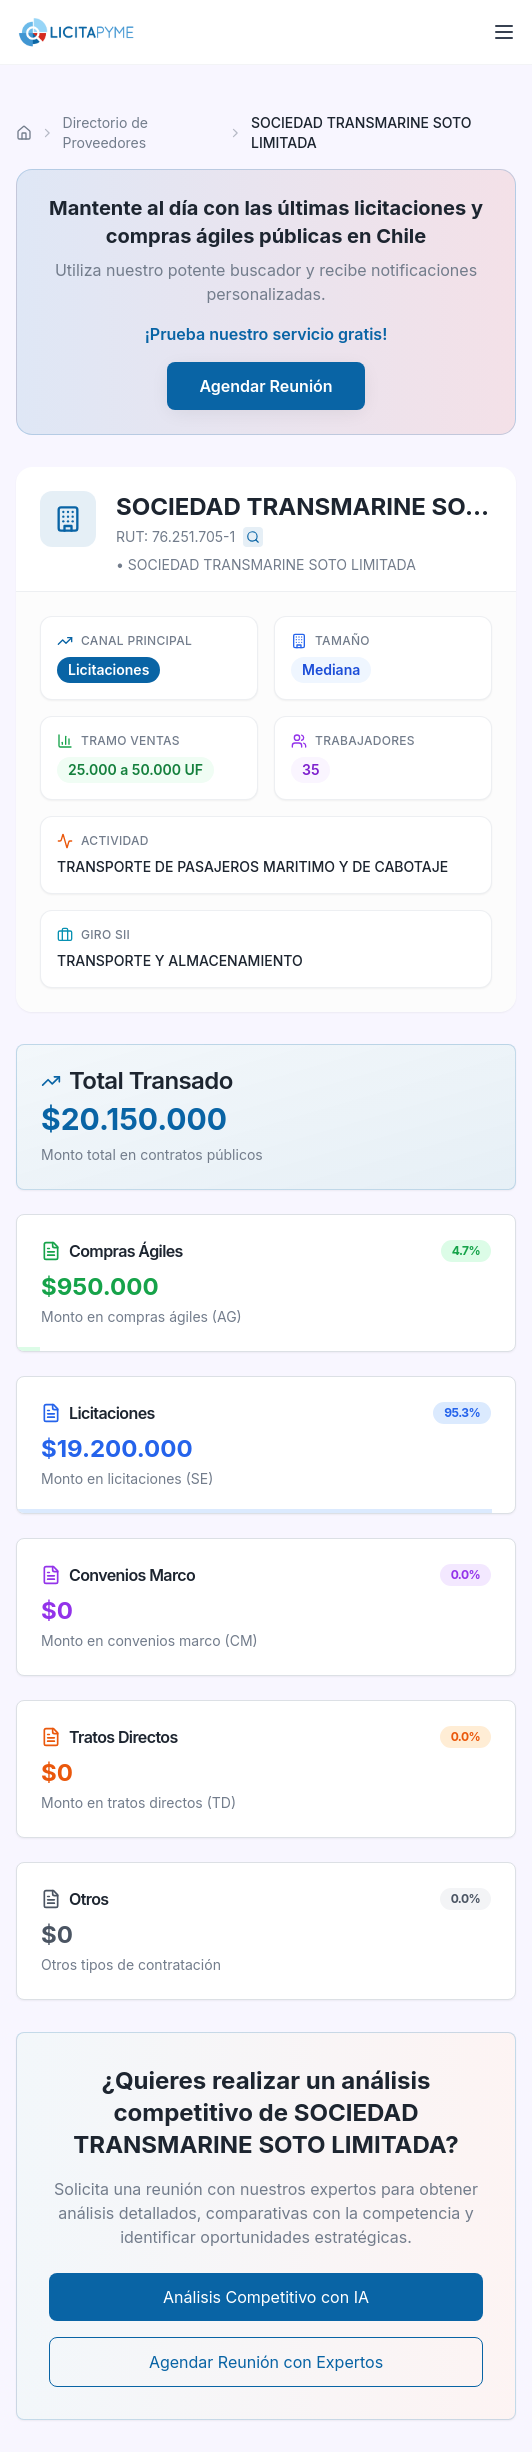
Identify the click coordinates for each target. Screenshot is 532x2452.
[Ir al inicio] (24, 133)
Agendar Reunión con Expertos (266, 2362)
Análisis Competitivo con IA (266, 2297)
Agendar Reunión (265, 386)
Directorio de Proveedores (105, 132)
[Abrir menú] (504, 32)
